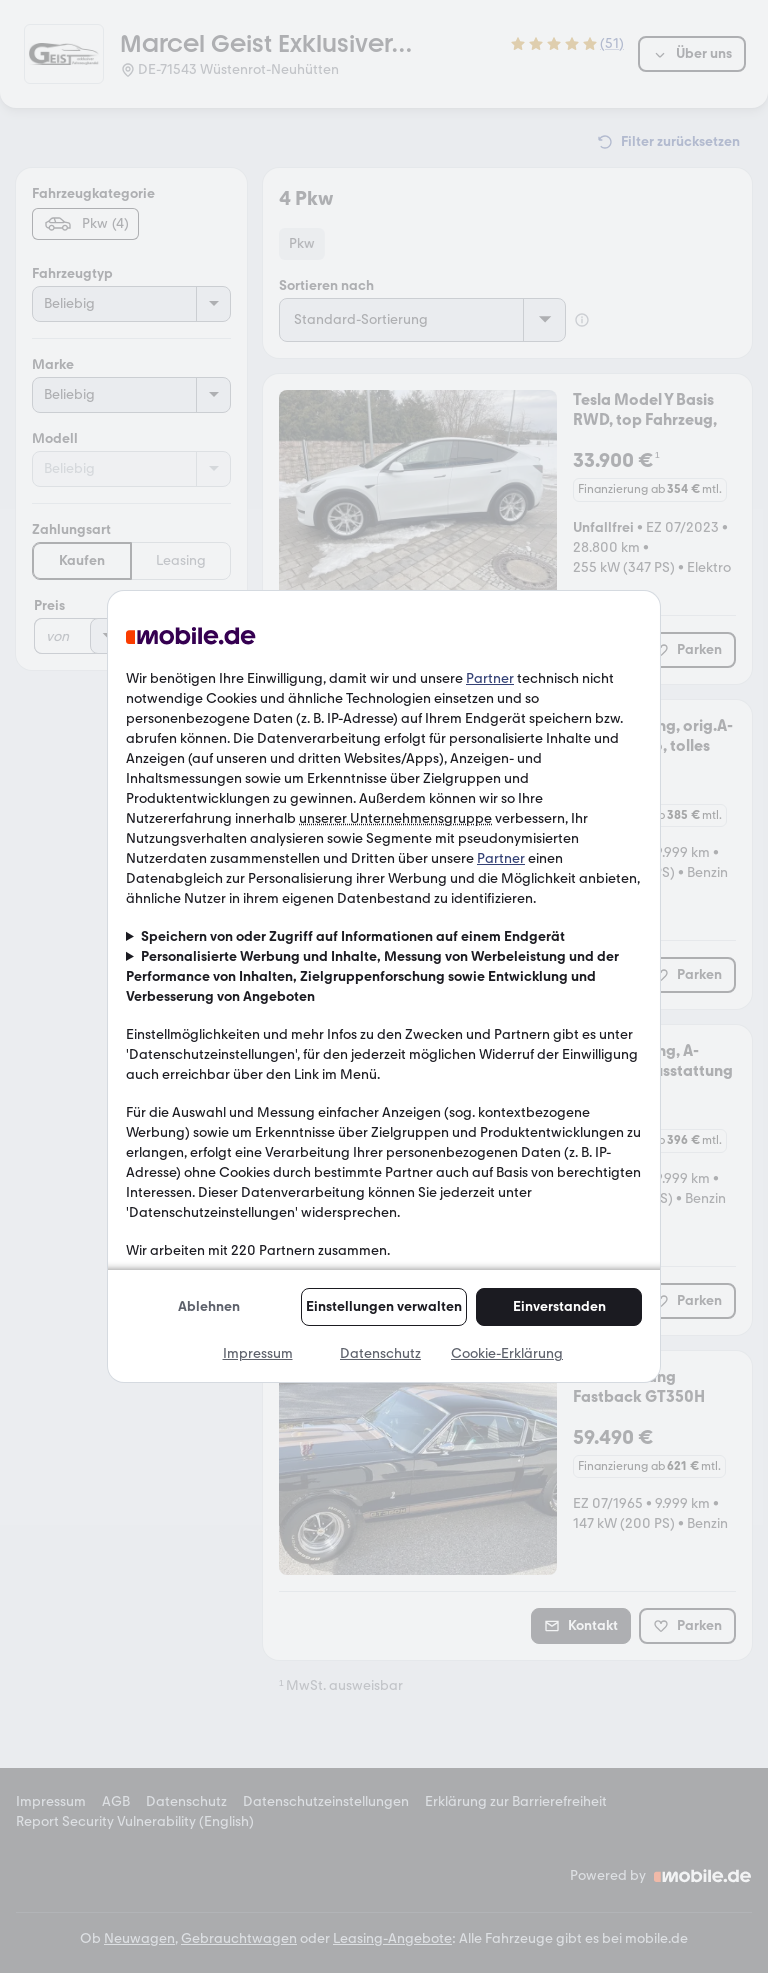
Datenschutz (380, 1353)
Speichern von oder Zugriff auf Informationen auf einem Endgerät (353, 936)
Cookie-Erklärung (507, 1353)
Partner (490, 678)
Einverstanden (559, 1306)
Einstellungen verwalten (384, 1306)
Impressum (258, 1353)
